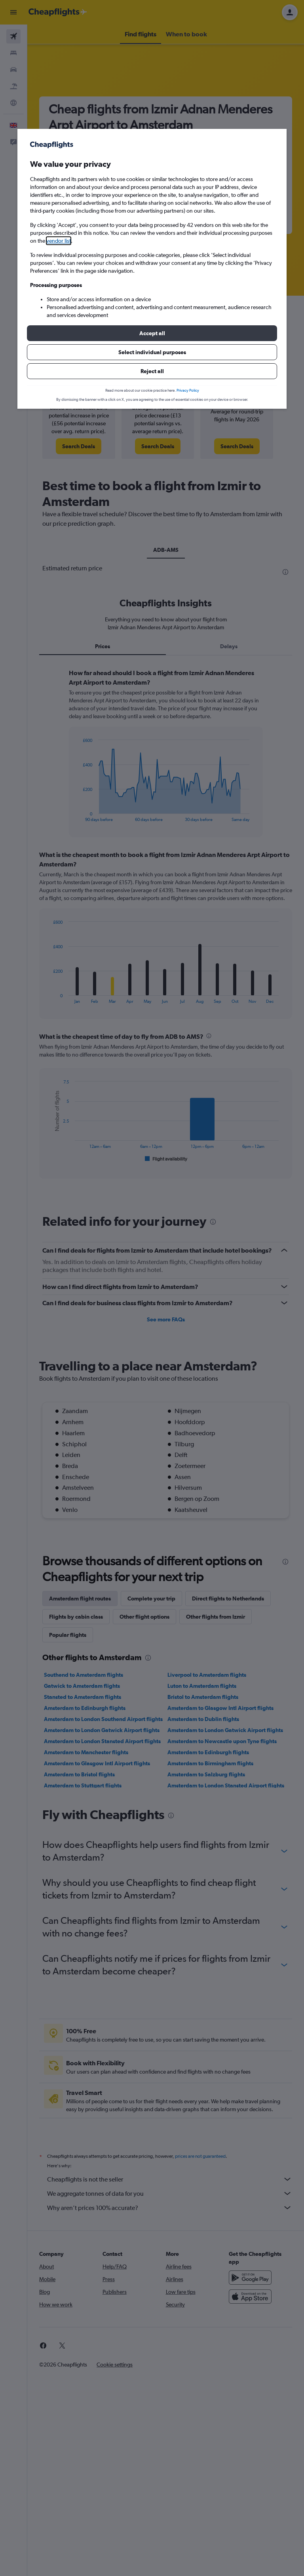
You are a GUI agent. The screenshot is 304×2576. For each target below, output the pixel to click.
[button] (152, 333)
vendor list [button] (58, 241)
